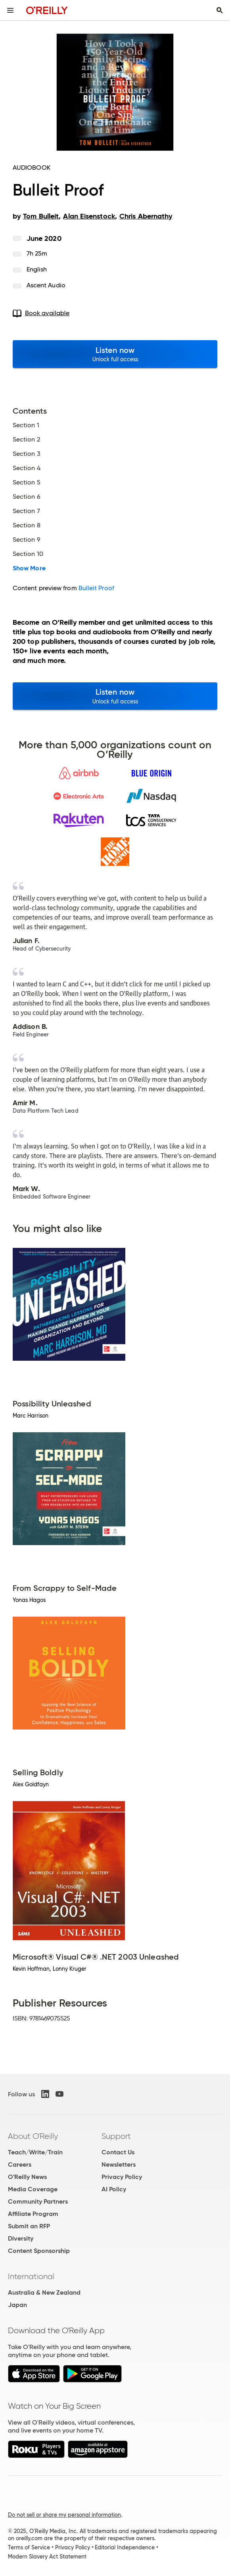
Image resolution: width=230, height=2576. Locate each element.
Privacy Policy (122, 2177)
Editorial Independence (125, 2547)
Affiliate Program (33, 2214)
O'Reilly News (27, 2177)
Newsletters (119, 2164)
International (31, 2276)
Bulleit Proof (96, 588)
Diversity (20, 2238)
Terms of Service (29, 2547)
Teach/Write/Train (35, 2152)
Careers (19, 2164)
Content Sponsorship (39, 2251)
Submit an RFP (29, 2226)
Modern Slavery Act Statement (47, 2556)
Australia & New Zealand (44, 2292)
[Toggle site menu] (10, 10)
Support (116, 2136)
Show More (29, 568)
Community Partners (38, 2201)
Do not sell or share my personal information (64, 2514)
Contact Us (118, 2152)
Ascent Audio (46, 285)
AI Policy (114, 2189)
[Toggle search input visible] (219, 10)
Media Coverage (33, 2189)
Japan (17, 2305)
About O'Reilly (33, 2136)
